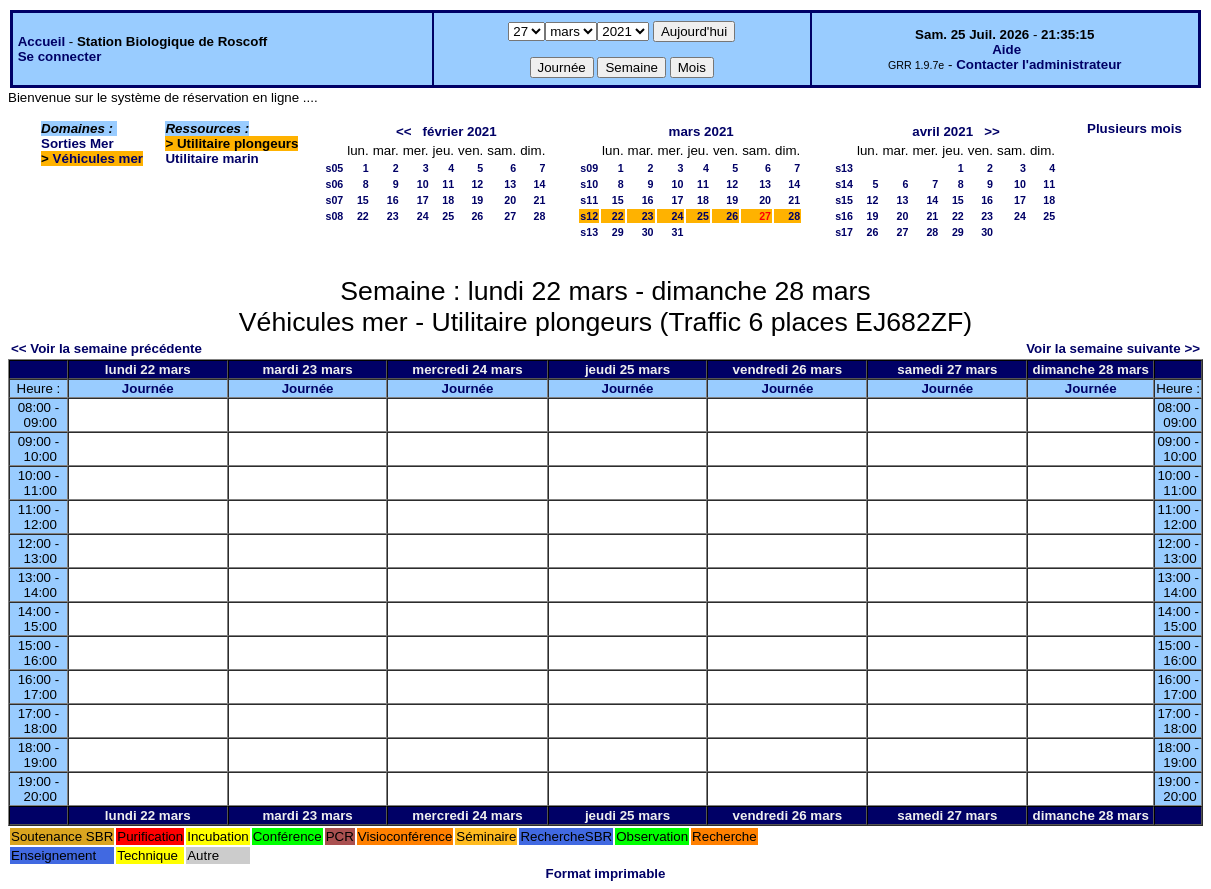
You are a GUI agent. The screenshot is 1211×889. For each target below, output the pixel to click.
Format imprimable (606, 873)
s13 (589, 232)
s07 (334, 200)
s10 (589, 184)
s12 (589, 216)
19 (477, 200)
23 (393, 216)
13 (510, 184)
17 (423, 200)
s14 (844, 184)
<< (404, 131)
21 (540, 200)
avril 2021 (942, 131)
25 (448, 216)
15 (363, 200)
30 (648, 232)
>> (992, 131)
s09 (589, 168)
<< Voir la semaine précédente (106, 348)
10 (423, 184)
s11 (589, 200)
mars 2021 (701, 131)
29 (618, 232)
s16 (844, 216)
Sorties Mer (77, 143)
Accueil (41, 41)
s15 (844, 200)
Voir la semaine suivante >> (1113, 348)
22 (363, 216)
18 (448, 200)
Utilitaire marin (211, 158)
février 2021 (460, 131)
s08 (334, 216)
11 (448, 184)
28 (540, 216)
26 (477, 216)
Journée (148, 388)
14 (540, 184)
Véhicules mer (98, 158)
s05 (334, 168)
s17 (844, 232)
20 (510, 200)
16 (393, 200)
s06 (334, 184)
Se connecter (60, 56)
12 (477, 184)
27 (510, 216)
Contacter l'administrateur (1038, 64)
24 (423, 216)
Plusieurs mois (1134, 128)
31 (678, 232)
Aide (1006, 49)
